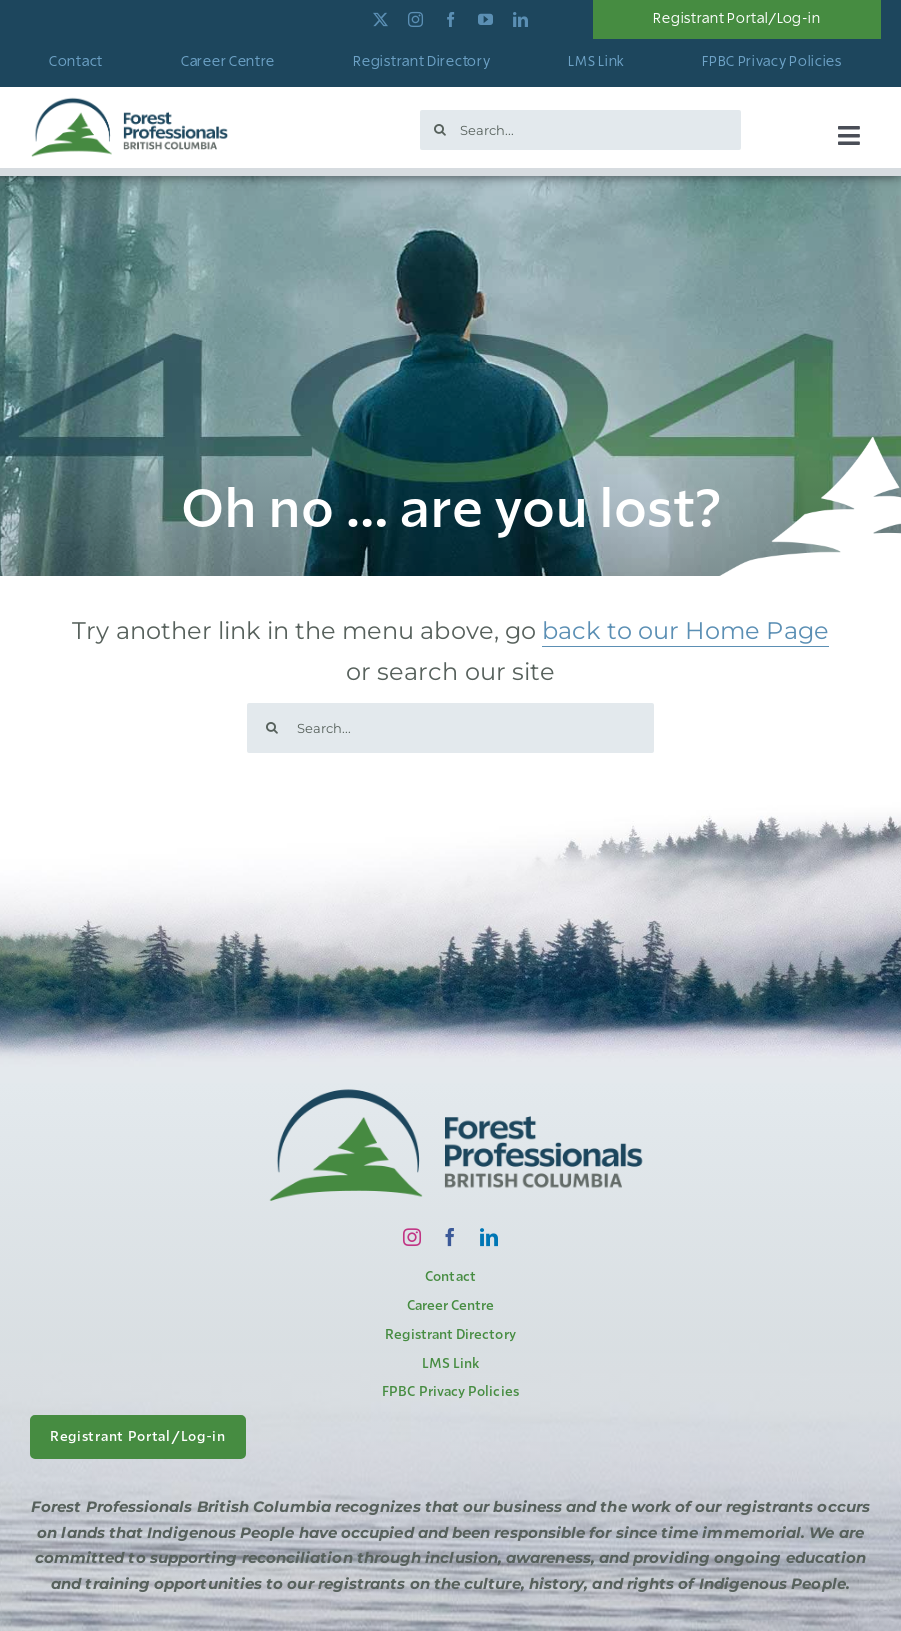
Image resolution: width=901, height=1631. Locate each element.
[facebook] (450, 19)
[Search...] (580, 130)
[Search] (440, 130)
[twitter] (380, 19)
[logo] (130, 102)
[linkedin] (520, 19)
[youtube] (485, 19)
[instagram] (415, 19)
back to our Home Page (685, 630)
